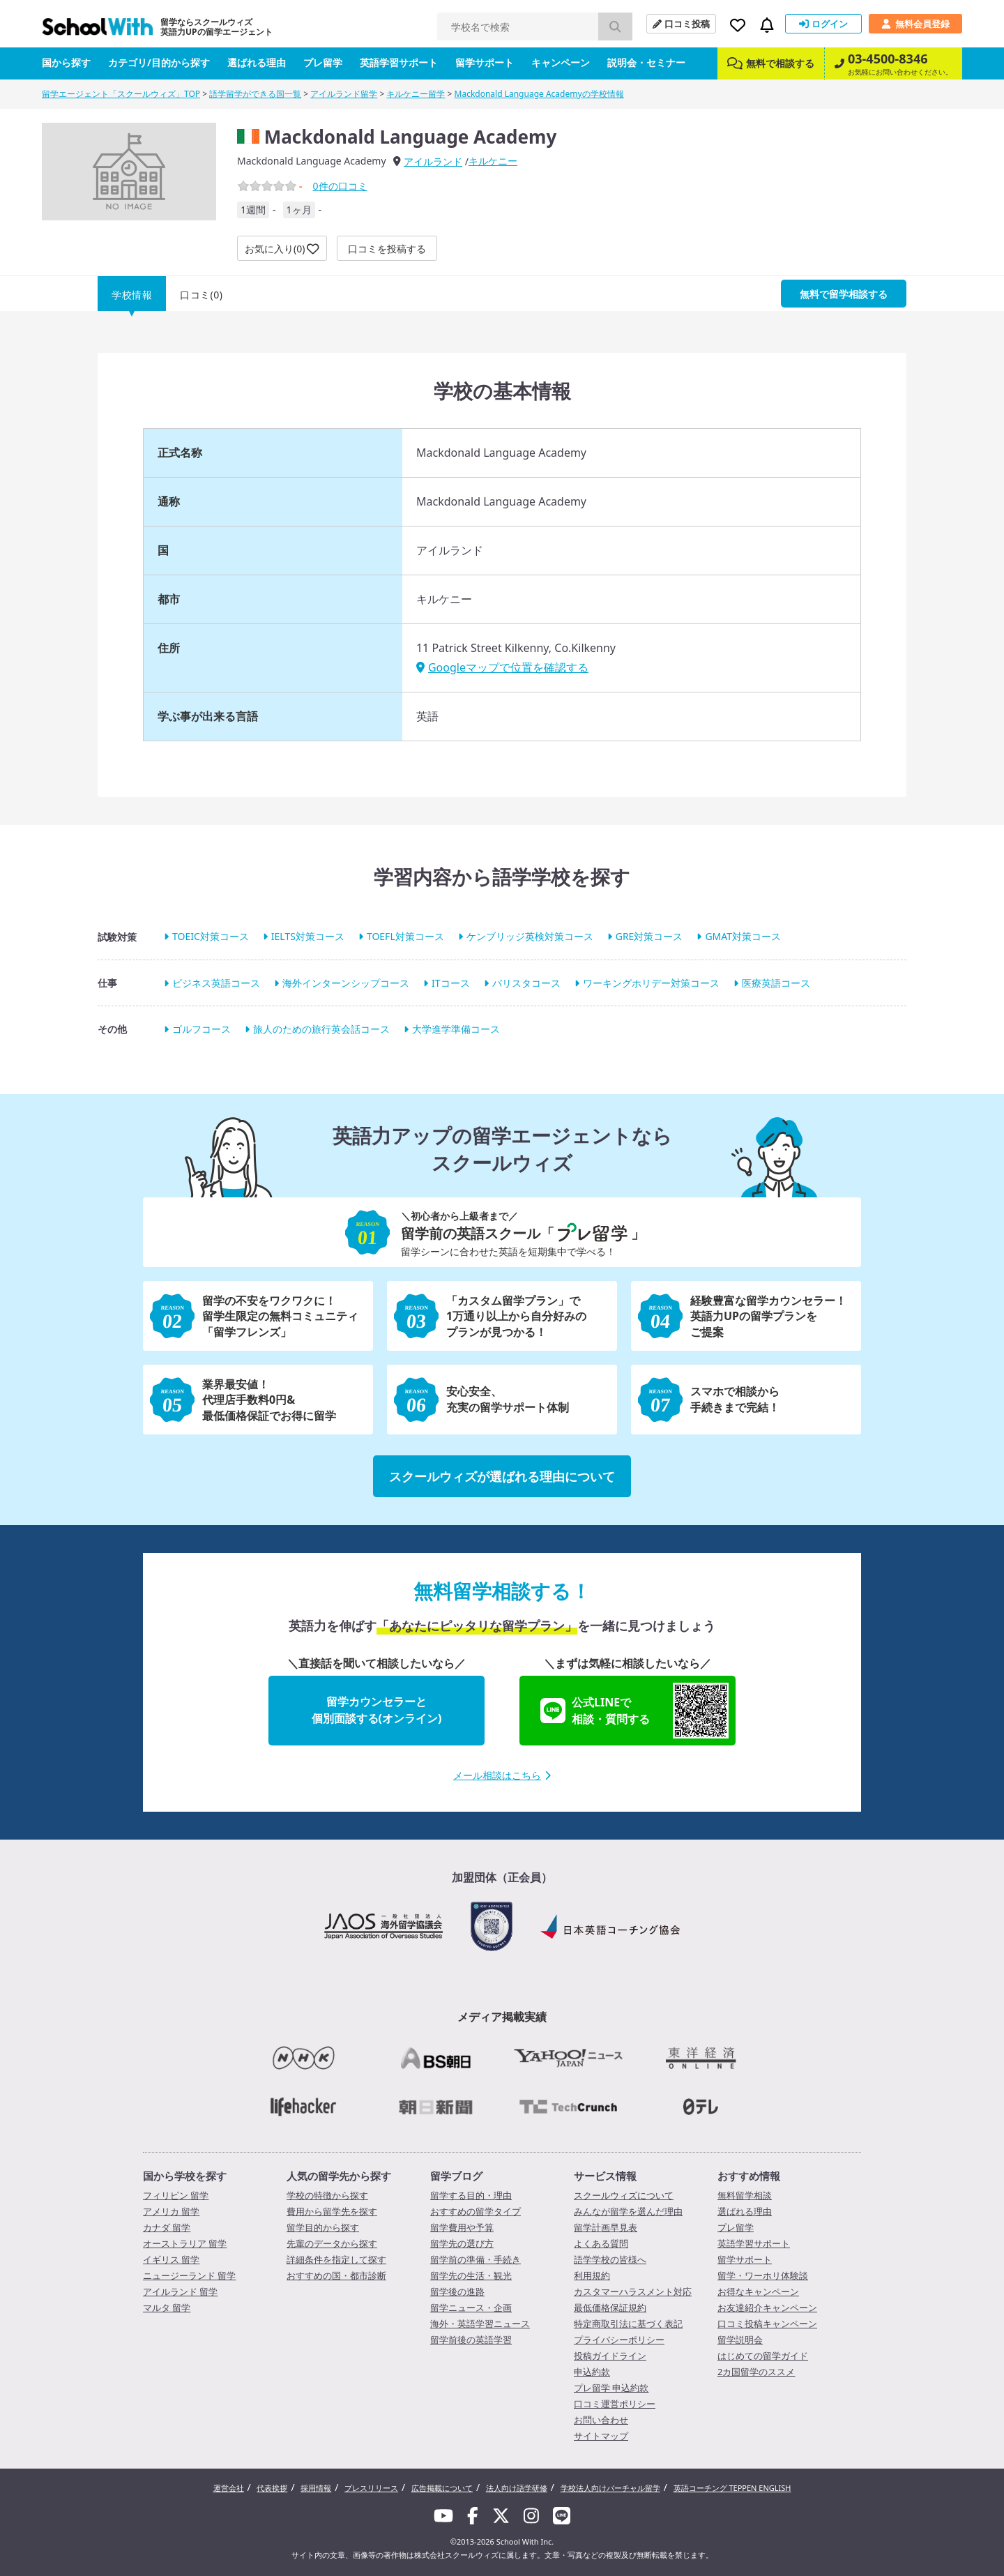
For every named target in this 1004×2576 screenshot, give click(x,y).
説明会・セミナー (646, 62)
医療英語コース (776, 983)
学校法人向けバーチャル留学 (610, 2488)
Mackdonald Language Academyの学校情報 (539, 94)
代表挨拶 (272, 2488)
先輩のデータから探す (332, 2243)
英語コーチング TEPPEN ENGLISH (732, 2488)
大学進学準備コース (456, 1029)
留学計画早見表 (605, 2227)
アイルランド (433, 161)
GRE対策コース (649, 937)
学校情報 (132, 294)
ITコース (451, 983)
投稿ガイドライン (610, 2355)
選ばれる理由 (256, 62)
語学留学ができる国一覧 (255, 94)
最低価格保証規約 (610, 2307)
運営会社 (228, 2488)
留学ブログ (456, 2176)
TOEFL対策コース (405, 937)
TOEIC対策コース (210, 937)
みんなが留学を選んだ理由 (628, 2211)
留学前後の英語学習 (471, 2339)
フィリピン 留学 (175, 2195)
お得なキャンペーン (758, 2291)
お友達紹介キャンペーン (767, 2307)
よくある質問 (601, 2243)
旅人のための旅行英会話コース (321, 1029)
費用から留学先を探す (332, 2211)
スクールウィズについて (624, 2195)
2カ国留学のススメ (756, 2371)
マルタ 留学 (166, 2307)
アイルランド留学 (343, 94)
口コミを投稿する (387, 248)
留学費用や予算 (462, 2227)
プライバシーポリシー (619, 2339)
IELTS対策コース (307, 937)
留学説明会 (740, 2339)
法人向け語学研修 (516, 2488)
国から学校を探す (185, 2176)
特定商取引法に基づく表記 (628, 2323)
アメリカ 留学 (171, 2211)
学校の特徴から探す (327, 2195)
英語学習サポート (399, 62)
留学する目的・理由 (471, 2195)
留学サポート (484, 62)
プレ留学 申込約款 (611, 2387)
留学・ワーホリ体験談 (762, 2275)
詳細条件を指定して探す (336, 2259)
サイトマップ (601, 2436)
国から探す (66, 62)
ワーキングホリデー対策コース (651, 983)
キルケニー (493, 160)
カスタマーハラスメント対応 (633, 2291)
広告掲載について (442, 2488)
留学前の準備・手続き (475, 2259)
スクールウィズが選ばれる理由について (502, 1476)
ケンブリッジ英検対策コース (529, 937)
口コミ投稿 (681, 23)
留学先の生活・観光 (471, 2275)
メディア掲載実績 (502, 2016)
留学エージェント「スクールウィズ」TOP (121, 94)
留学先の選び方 (462, 2243)
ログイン (823, 23)
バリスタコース (526, 983)
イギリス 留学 (171, 2259)
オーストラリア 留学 (185, 2243)
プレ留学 (322, 62)
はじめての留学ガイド (762, 2355)
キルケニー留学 (415, 94)
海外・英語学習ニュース (480, 2323)
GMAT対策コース (743, 937)
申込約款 (592, 2371)
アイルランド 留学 (180, 2291)
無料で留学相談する (844, 294)
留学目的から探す (323, 2227)
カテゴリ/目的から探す (159, 62)
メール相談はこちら (502, 1775)
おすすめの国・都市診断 (336, 2275)
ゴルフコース (201, 1029)
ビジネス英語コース (216, 983)
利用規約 (592, 2275)
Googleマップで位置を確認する (502, 667)
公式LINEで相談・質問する (634, 1710)
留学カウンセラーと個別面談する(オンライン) (377, 1710)
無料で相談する (770, 63)
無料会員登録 (915, 23)
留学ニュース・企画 (471, 2307)
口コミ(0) (201, 294)
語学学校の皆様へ (610, 2259)
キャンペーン (560, 62)
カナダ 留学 (166, 2227)
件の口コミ (339, 185)
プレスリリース (371, 2488)
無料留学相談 (744, 2195)
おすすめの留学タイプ (475, 2211)
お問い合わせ (601, 2420)
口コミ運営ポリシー (614, 2403)
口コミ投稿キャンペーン (767, 2323)
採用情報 (316, 2488)
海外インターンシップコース (345, 983)
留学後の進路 (457, 2291)
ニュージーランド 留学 (189, 2275)
